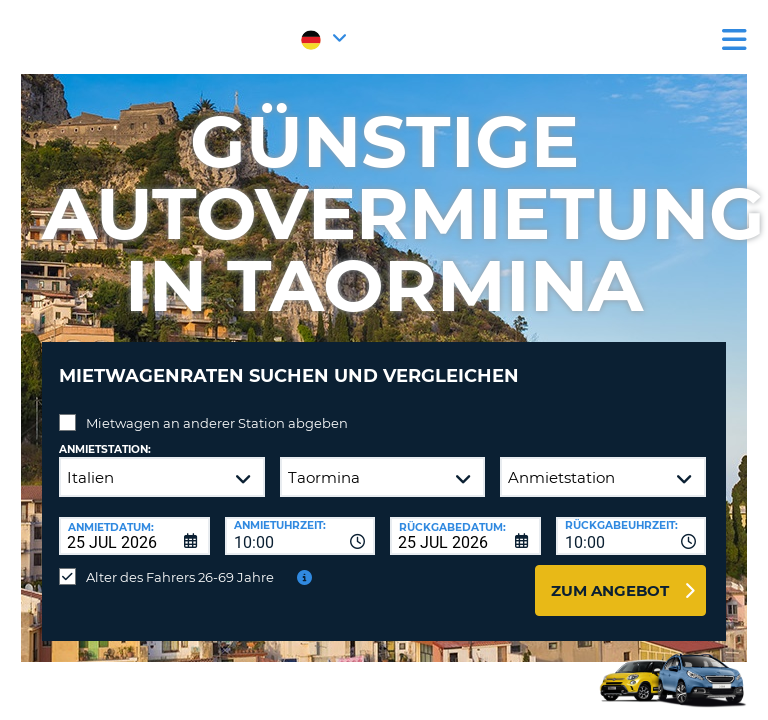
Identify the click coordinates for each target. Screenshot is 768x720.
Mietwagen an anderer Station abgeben (217, 423)
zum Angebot (610, 590)
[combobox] (300, 536)
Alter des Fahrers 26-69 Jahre (180, 577)
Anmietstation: (105, 449)
